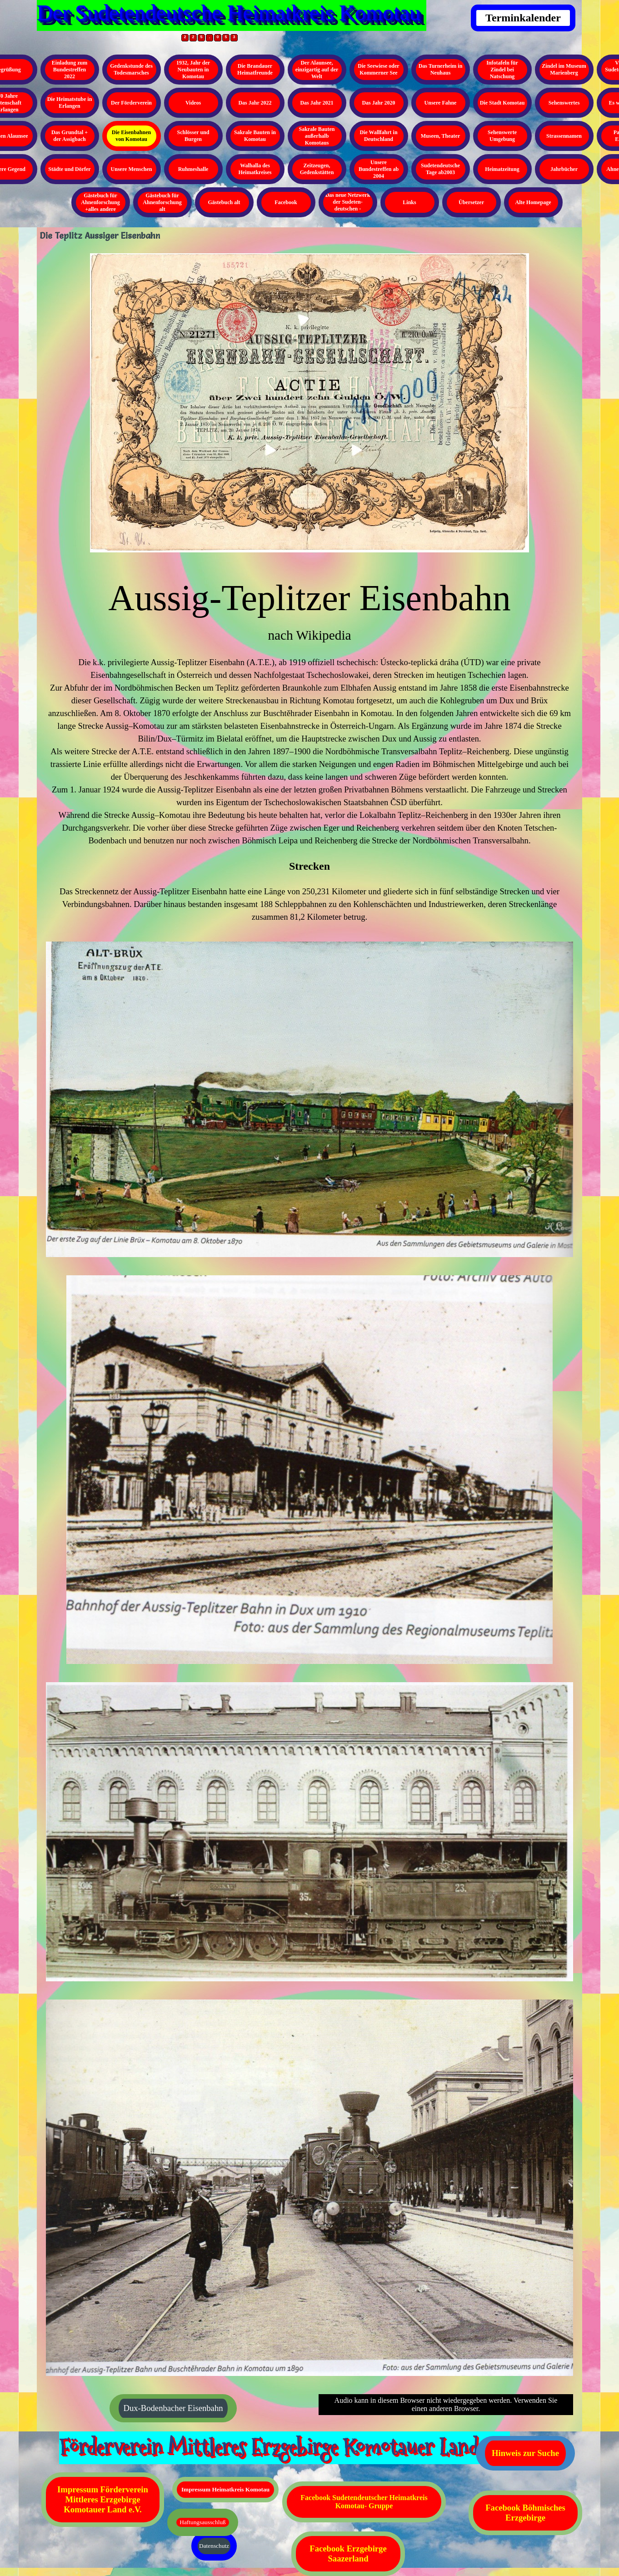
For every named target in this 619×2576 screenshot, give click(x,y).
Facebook (286, 202)
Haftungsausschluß (202, 2522)
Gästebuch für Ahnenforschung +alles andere (100, 202)
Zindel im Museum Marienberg (564, 69)
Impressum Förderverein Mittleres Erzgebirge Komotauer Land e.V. (102, 2499)
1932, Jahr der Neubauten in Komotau (193, 70)
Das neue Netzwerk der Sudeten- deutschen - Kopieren (347, 205)
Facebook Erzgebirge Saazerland (348, 2553)
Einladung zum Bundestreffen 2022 (69, 70)
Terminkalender (523, 18)
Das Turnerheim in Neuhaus (441, 69)
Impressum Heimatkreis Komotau (225, 2489)
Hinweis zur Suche (525, 2453)
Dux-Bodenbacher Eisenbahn (173, 2408)
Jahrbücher (564, 169)
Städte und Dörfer (69, 169)
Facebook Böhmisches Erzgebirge (525, 2512)
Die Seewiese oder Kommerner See (378, 69)
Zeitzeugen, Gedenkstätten (317, 168)
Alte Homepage (533, 202)
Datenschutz (214, 2545)
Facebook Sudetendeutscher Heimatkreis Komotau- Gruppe (363, 2502)
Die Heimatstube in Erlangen (69, 102)
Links (409, 202)
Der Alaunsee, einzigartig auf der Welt (317, 70)
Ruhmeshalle (193, 169)
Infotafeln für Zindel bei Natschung (502, 70)
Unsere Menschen (131, 169)
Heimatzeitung (502, 169)
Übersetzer (471, 202)
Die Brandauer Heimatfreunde (255, 69)
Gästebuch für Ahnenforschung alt (162, 202)
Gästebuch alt (224, 202)
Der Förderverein (131, 103)
